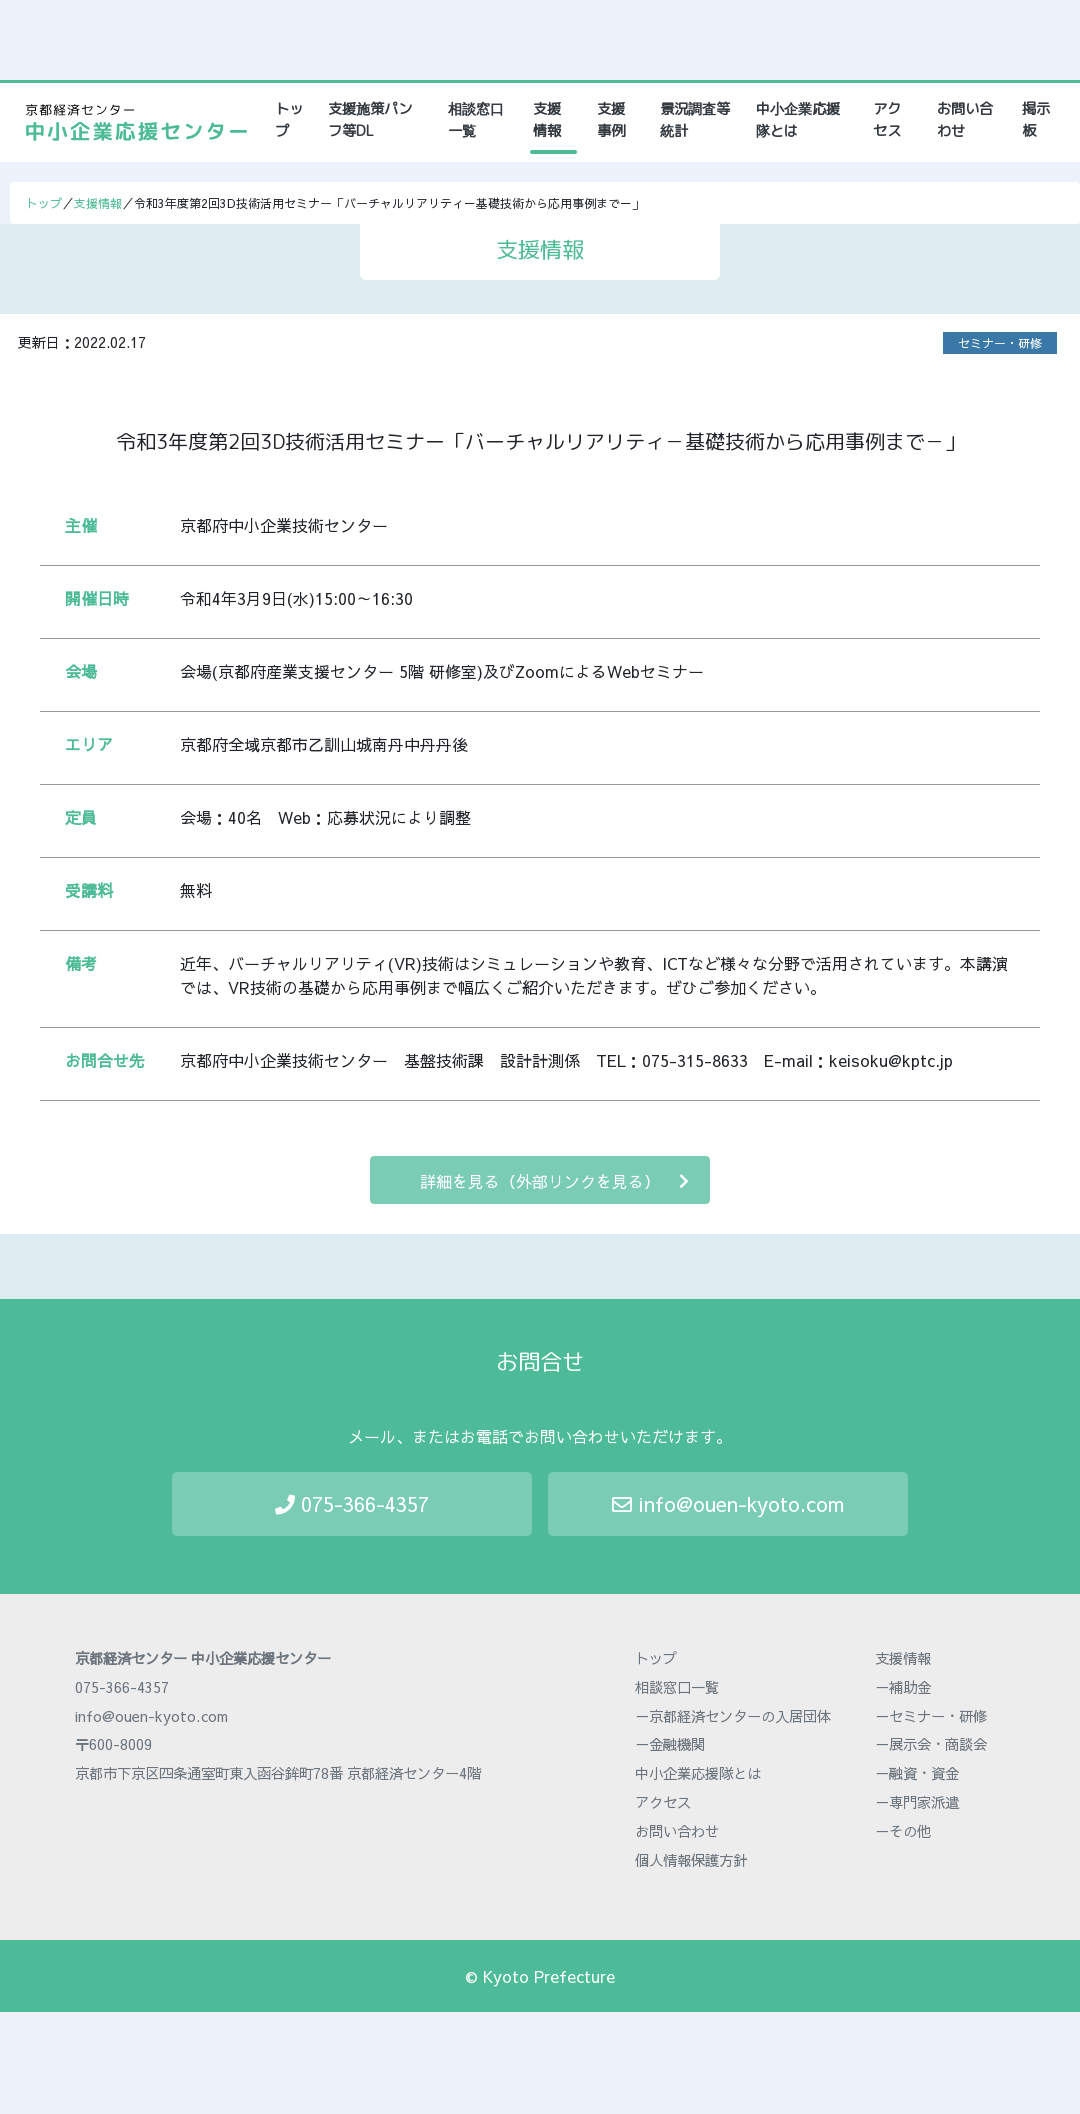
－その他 (903, 1831)
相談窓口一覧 (476, 120)
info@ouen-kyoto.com (728, 1503)
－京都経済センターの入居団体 (733, 1716)
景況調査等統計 (695, 120)
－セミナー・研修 (931, 1716)
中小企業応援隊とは (798, 120)
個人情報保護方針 (691, 1860)
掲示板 (1036, 120)
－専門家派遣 (917, 1802)
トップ (292, 120)
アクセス (887, 120)
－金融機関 (670, 1744)
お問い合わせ (965, 120)
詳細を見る (554, 1180)
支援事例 (611, 120)
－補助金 (903, 1687)
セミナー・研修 (1000, 343)
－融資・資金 (917, 1773)
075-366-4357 (352, 1503)
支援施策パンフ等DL (370, 120)
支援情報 (547, 120)
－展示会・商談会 (931, 1744)
